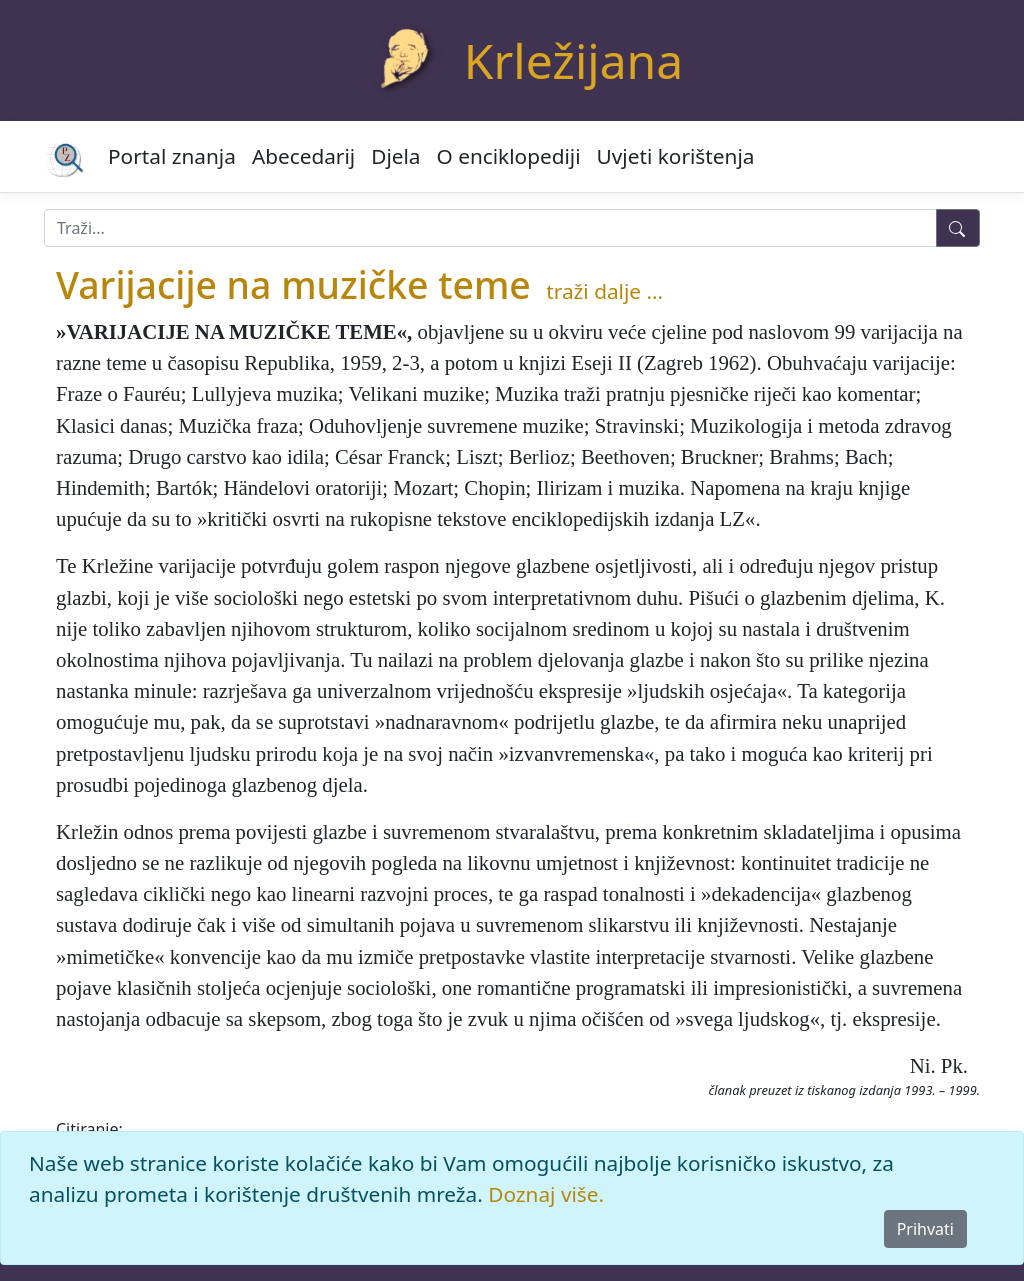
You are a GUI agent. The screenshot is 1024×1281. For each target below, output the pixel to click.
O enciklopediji (509, 156)
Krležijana (573, 60)
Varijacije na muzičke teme (293, 284)
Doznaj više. (546, 1194)
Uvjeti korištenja (676, 156)
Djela (395, 156)
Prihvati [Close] (925, 1229)
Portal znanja (172, 156)
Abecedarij (303, 156)
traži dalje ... (604, 291)
